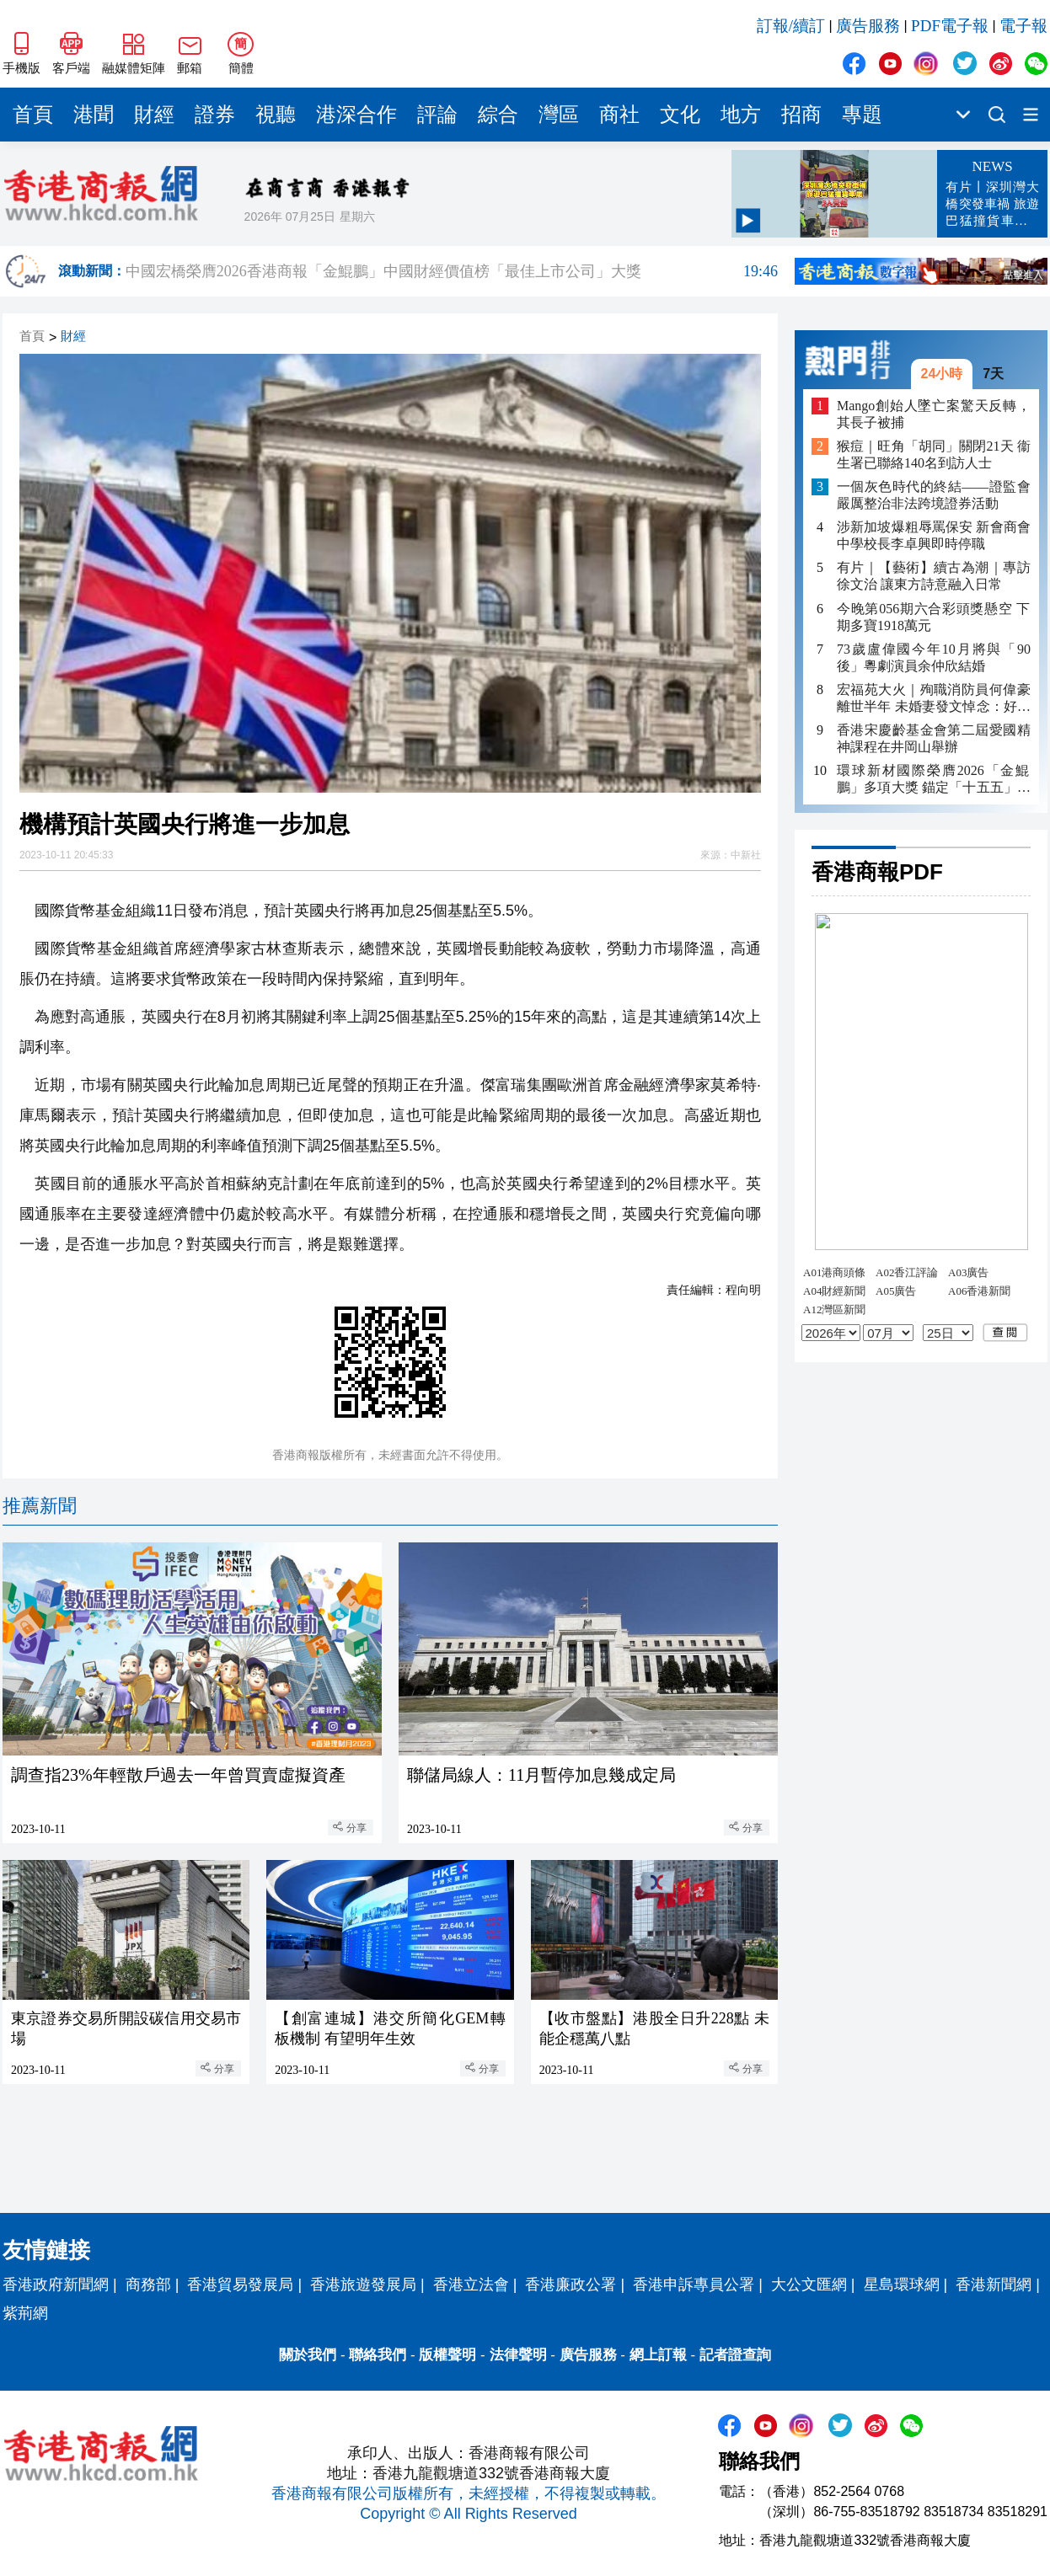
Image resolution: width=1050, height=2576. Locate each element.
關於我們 (307, 2355)
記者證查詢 (735, 2355)
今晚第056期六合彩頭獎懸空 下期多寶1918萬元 (934, 617)
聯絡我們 (377, 2355)
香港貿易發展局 (240, 2284)
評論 (437, 115)
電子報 (1023, 26)
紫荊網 (25, 2313)
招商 (801, 115)
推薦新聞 (40, 1505)
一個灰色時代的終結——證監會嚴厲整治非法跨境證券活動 (934, 494)
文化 (680, 115)
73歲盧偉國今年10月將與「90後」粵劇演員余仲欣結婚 (934, 657)
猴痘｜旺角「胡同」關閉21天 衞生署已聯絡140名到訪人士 (934, 454)
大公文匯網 (809, 2284)
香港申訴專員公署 (693, 2284)
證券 (215, 115)
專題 (862, 115)
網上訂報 (658, 2355)
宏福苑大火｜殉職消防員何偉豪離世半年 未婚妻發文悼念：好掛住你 (934, 698)
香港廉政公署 (570, 2284)
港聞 (93, 115)
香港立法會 (471, 2284)
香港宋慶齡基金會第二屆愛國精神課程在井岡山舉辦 (934, 738)
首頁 (33, 115)
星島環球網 (902, 2284)
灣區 (558, 115)
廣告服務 (868, 26)
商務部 (148, 2284)
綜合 (498, 115)
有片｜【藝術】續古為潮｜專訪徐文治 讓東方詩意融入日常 (934, 575)
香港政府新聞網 (56, 2284)
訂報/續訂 (791, 26)
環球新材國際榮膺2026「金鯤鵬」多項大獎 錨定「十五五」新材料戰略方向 (934, 779)
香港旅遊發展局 (363, 2284)
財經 (154, 115)
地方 (741, 115)
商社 (619, 115)
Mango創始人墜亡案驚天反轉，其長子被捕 (934, 414)
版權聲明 (447, 2355)
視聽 (275, 115)
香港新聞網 (993, 2284)
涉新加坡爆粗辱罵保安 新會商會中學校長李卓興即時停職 (934, 535)
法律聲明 (518, 2355)
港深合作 (356, 115)
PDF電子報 (949, 26)
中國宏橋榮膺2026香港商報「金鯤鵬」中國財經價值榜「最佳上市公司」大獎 (452, 271)
